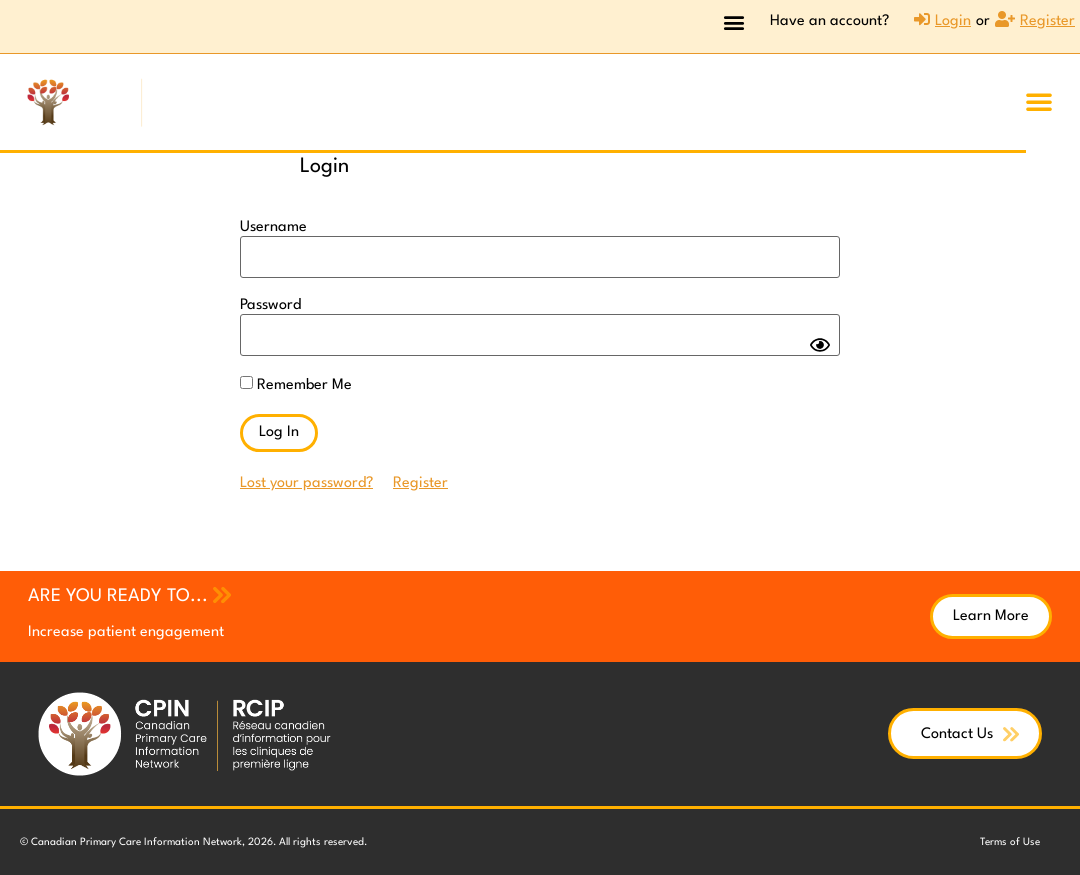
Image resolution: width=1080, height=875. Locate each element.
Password (270, 305)
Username (273, 227)
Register (420, 483)
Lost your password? (306, 483)
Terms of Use (1010, 842)
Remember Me (296, 384)
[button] (733, 21)
